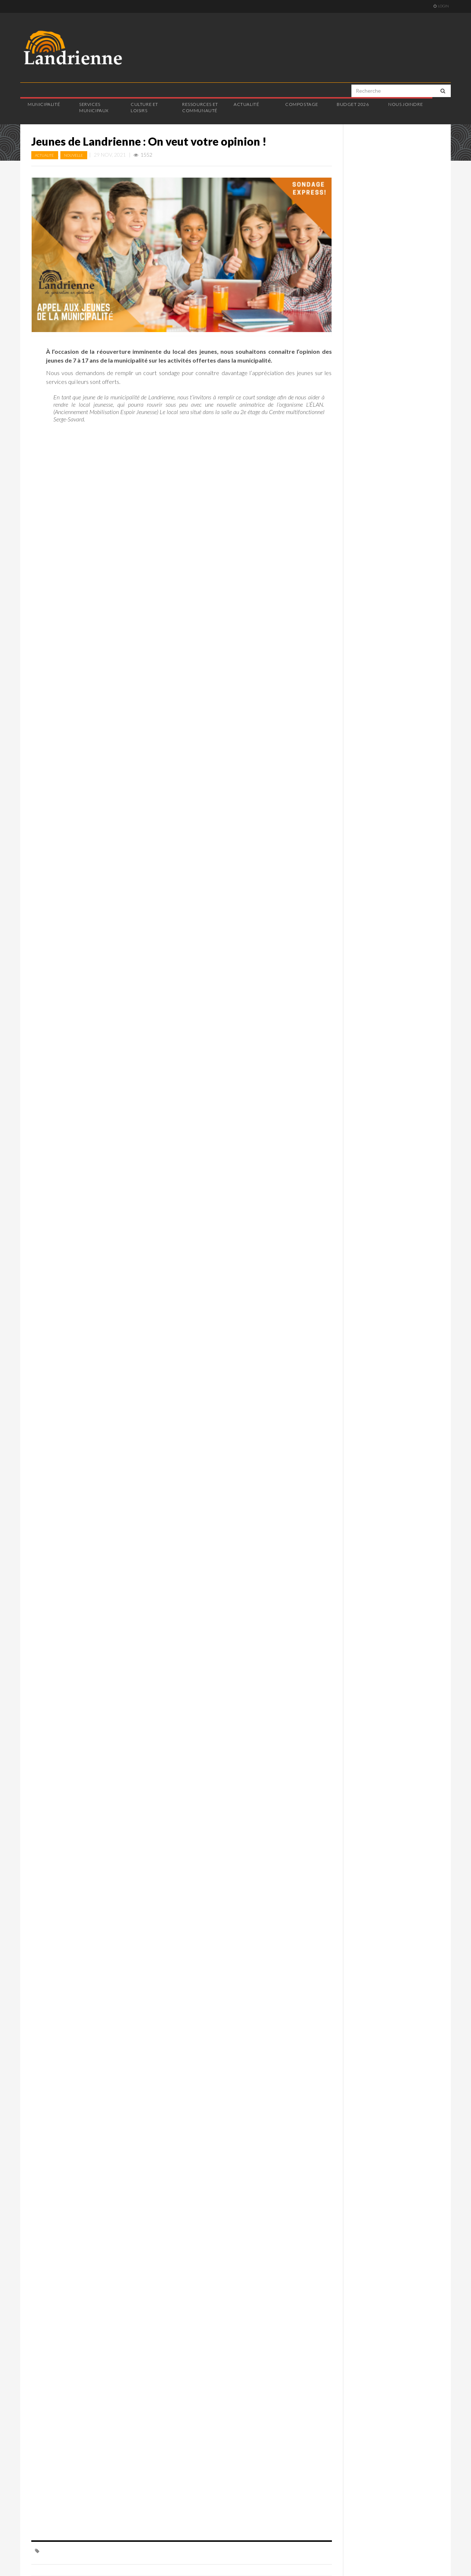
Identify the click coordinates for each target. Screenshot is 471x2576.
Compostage (301, 104)
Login (441, 6)
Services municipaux (94, 107)
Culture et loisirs (144, 107)
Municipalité (44, 104)
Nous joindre (405, 104)
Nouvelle (74, 155)
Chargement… (163, 1484)
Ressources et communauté (200, 107)
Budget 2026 (353, 104)
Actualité (246, 104)
